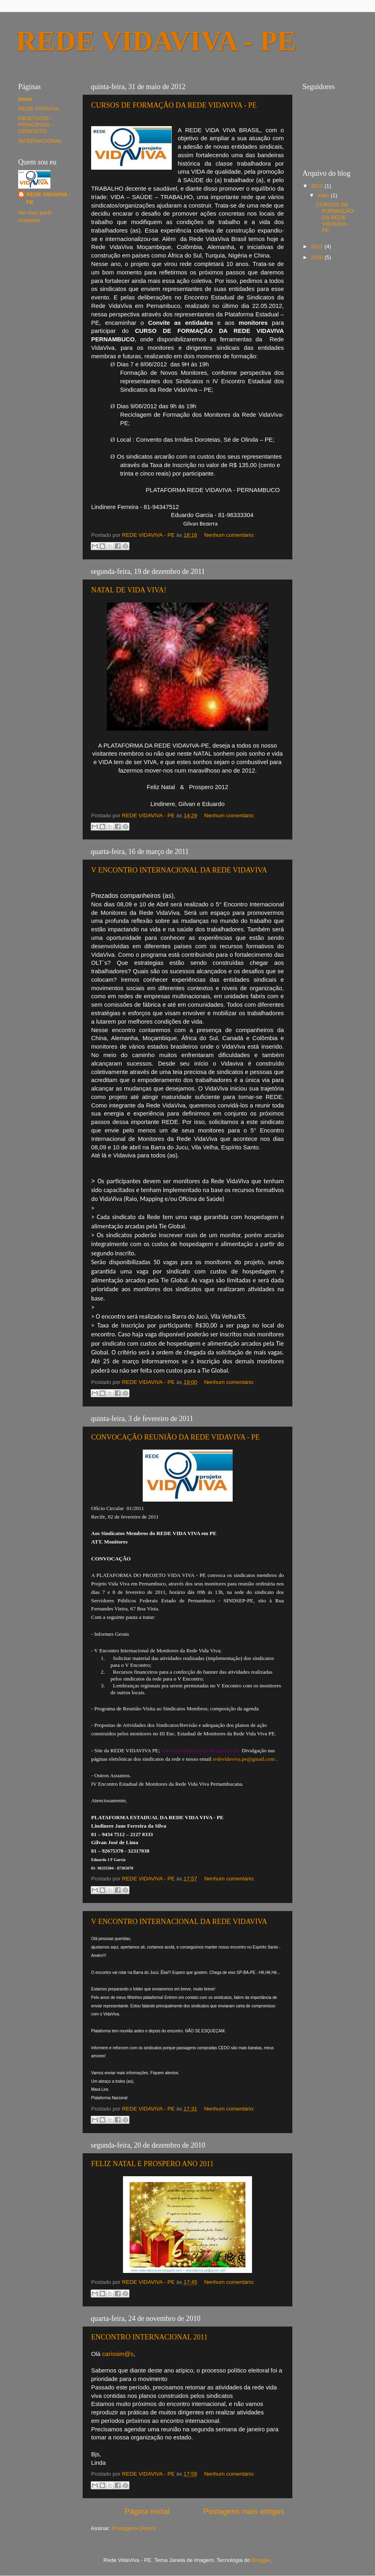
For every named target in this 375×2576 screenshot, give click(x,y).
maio (324, 195)
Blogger (261, 2560)
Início (25, 99)
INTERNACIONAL (40, 141)
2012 (318, 186)
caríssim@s (117, 2354)
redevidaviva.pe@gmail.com (244, 1759)
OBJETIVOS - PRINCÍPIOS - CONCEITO (35, 124)
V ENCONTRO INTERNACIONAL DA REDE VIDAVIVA (179, 870)
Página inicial (147, 2511)
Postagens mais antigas (243, 2511)
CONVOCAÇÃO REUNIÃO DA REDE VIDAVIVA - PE (175, 1437)
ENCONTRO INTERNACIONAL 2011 (149, 2337)
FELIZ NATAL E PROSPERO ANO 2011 (152, 2164)
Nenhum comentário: (229, 535)
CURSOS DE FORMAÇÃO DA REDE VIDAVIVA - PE (174, 105)
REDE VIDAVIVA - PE (48, 198)
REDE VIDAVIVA (38, 109)
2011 (318, 246)
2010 (318, 257)
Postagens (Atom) (134, 2528)
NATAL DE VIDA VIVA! (128, 590)
